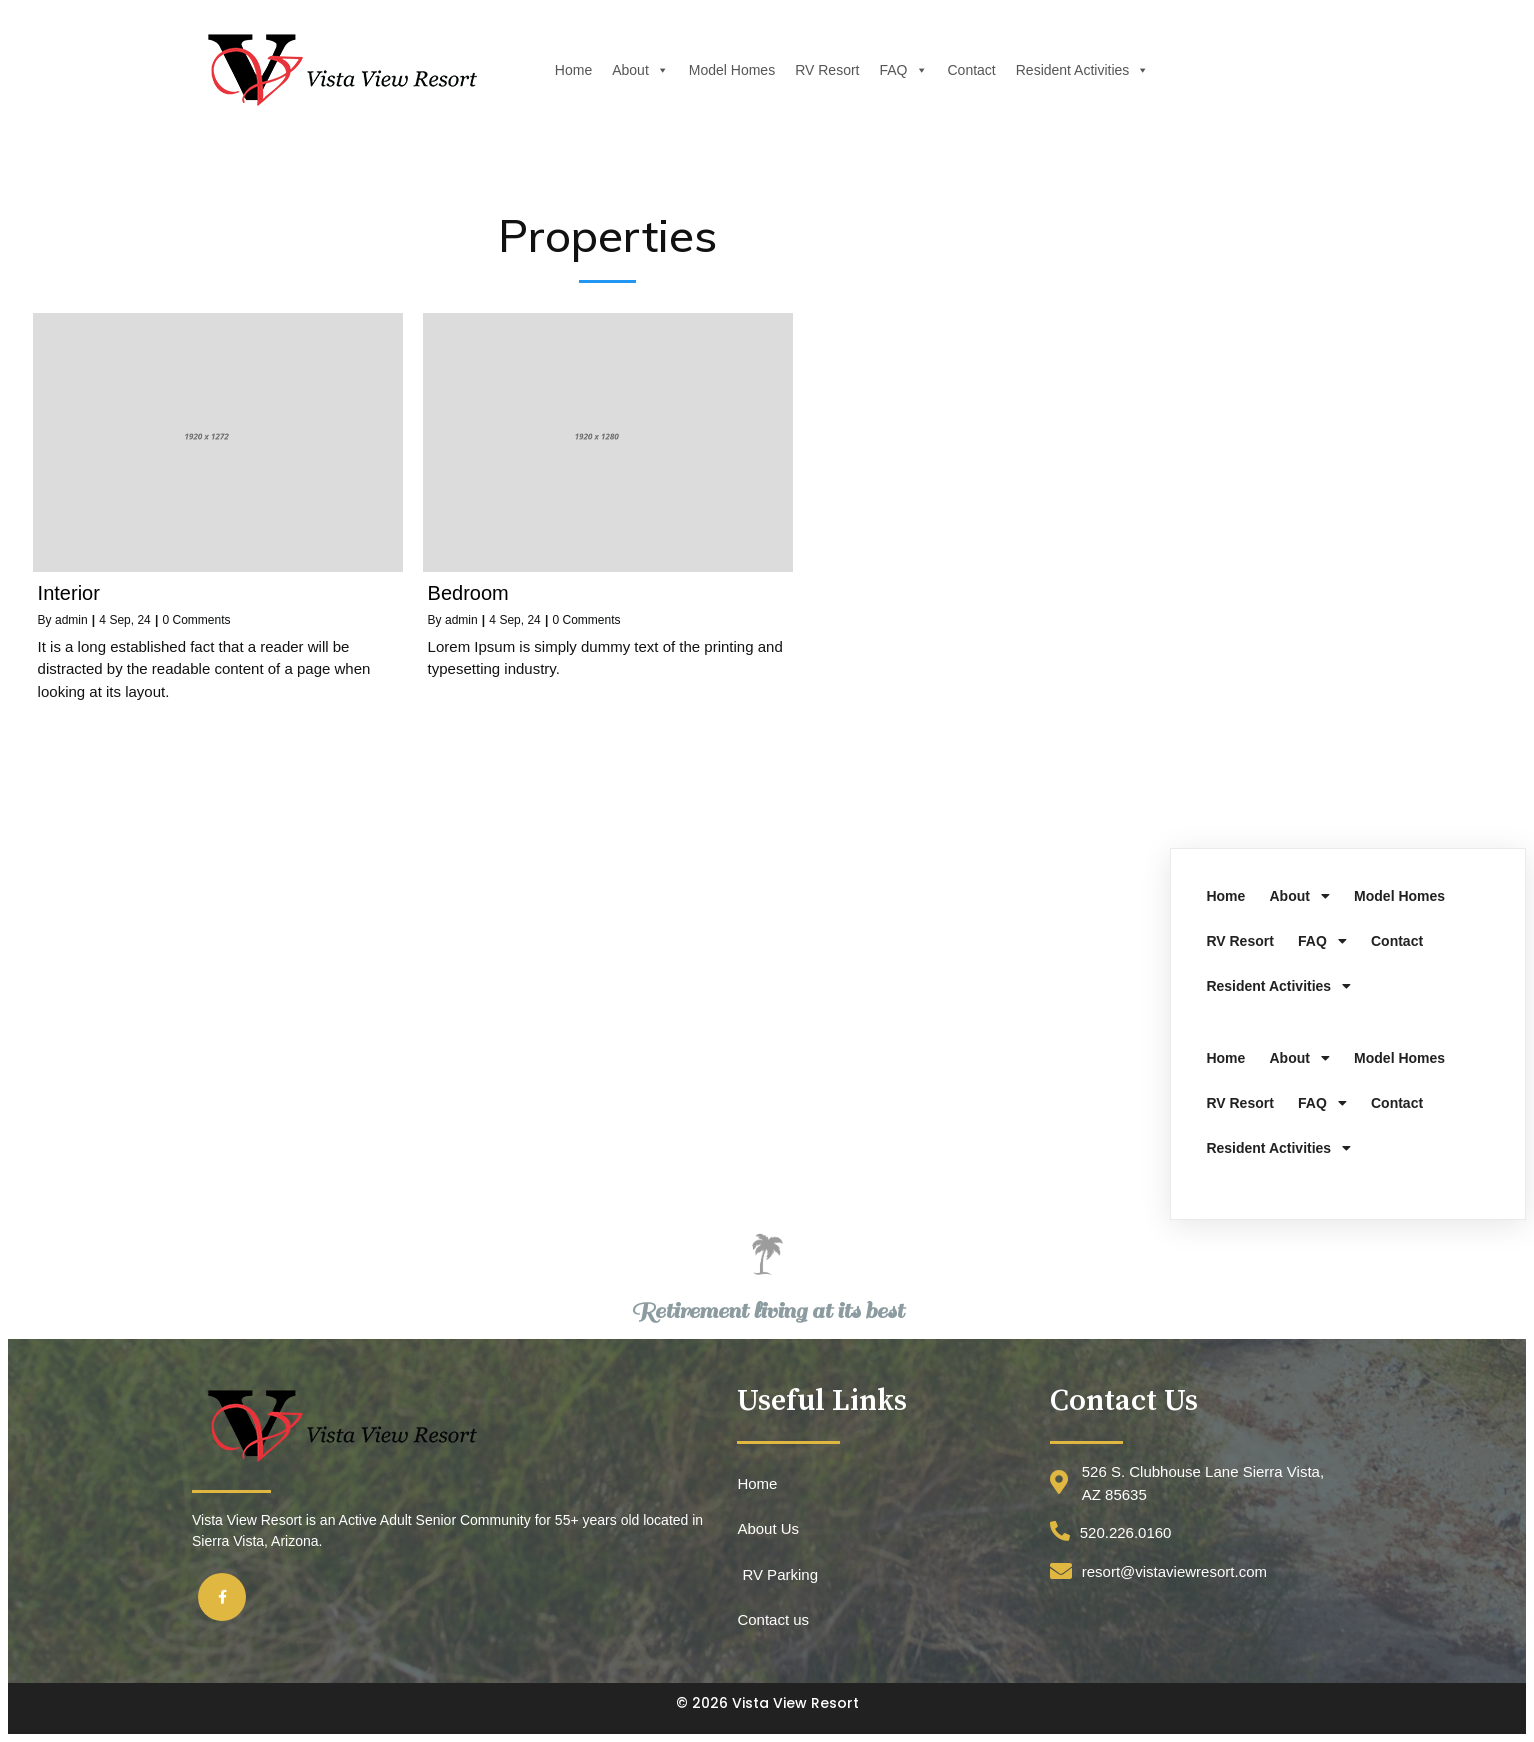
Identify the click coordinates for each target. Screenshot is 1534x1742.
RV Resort (825, 70)
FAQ (902, 70)
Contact (970, 70)
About (638, 70)
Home (571, 70)
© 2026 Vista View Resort (767, 1703)
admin (71, 620)
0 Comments (196, 620)
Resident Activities (1081, 70)
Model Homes (730, 70)
